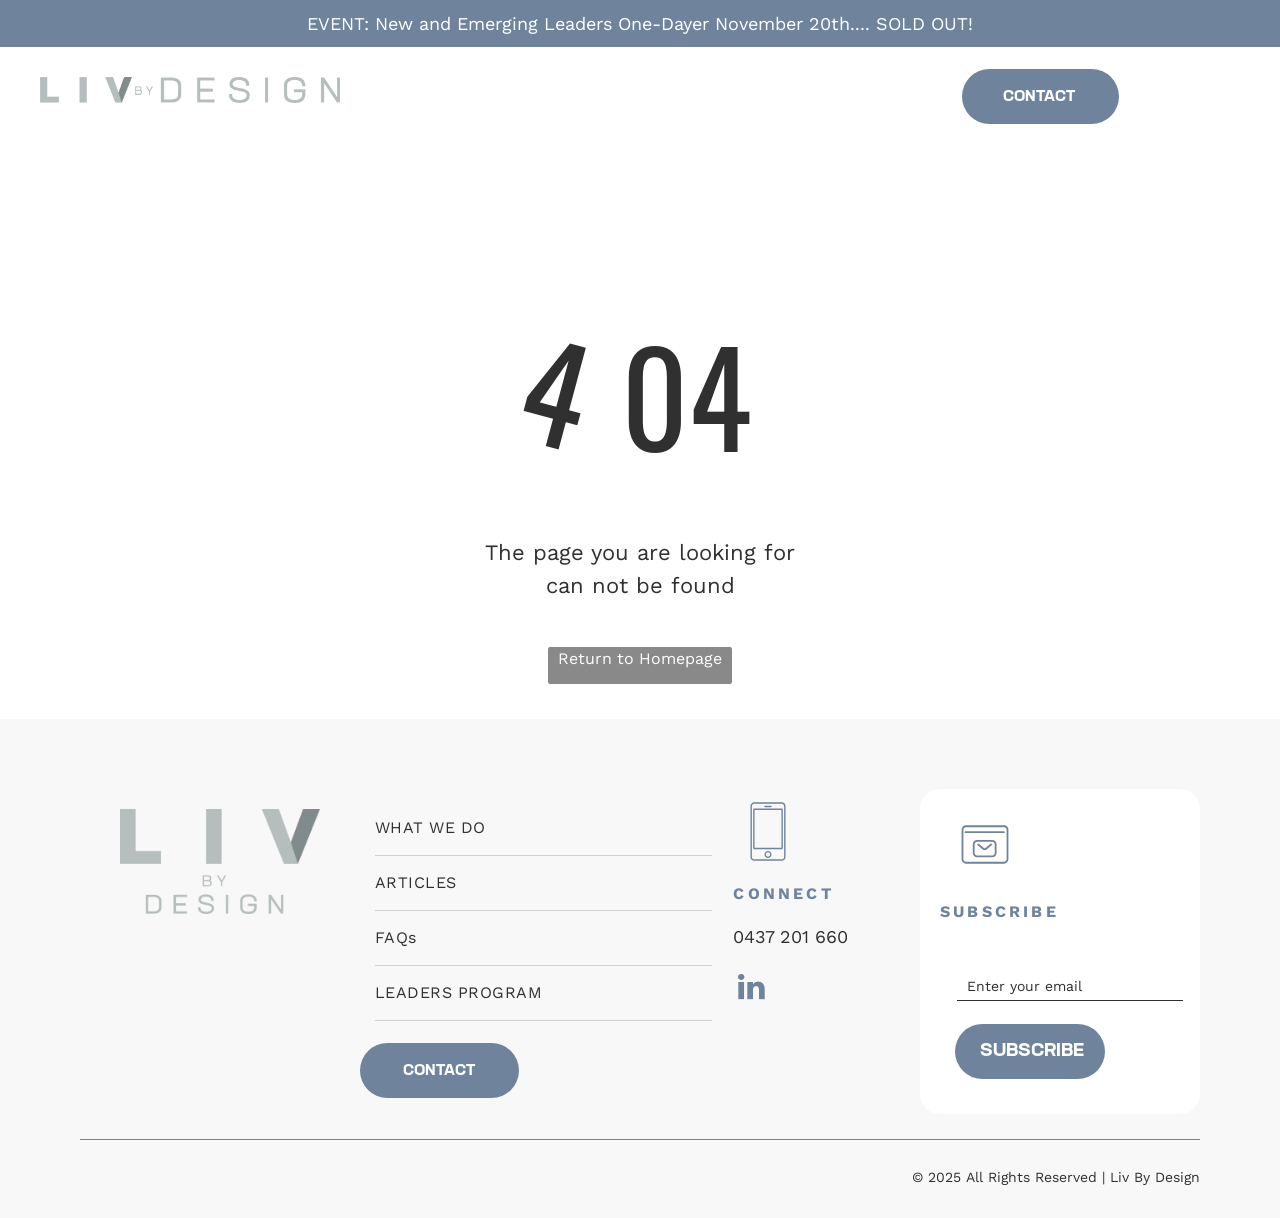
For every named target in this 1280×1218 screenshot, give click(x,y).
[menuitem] (486, 97)
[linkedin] (1199, 102)
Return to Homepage (640, 658)
